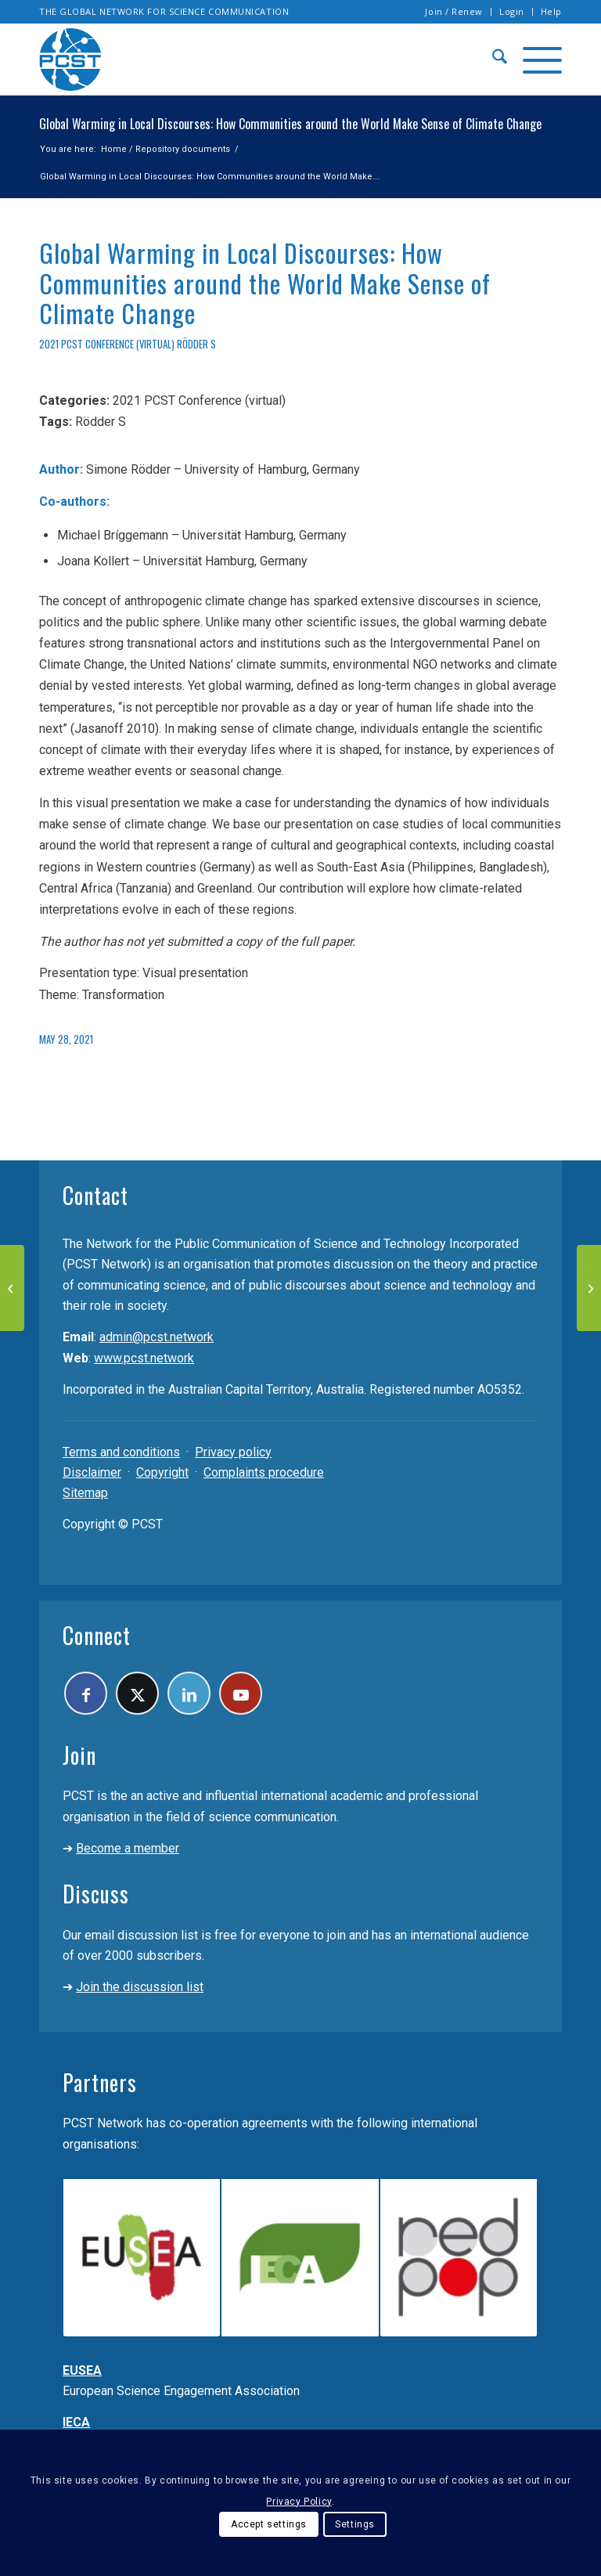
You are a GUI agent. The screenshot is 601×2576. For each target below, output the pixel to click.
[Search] (492, 59)
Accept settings (269, 2524)
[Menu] (534, 59)
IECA (76, 2422)
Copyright (162, 1472)
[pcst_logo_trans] (70, 59)
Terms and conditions (121, 1452)
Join (79, 1755)
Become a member (127, 1848)
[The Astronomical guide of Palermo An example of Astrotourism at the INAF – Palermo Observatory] (589, 1288)
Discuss (96, 1894)
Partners (100, 2082)
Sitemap (85, 1492)
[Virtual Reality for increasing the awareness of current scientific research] (12, 1288)
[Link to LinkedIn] (189, 1693)
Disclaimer (92, 1472)
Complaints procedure (263, 1472)
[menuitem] (454, 12)
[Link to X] (137, 1693)
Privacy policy (233, 1452)
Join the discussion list (139, 1986)
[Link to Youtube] (240, 1693)
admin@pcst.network (156, 1336)
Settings (355, 2524)
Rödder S (196, 344)
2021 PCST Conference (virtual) (107, 344)
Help (551, 11)
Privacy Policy (298, 2501)
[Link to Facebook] (85, 1693)
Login (511, 11)
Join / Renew (454, 11)
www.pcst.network (144, 1358)
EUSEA (82, 2370)
